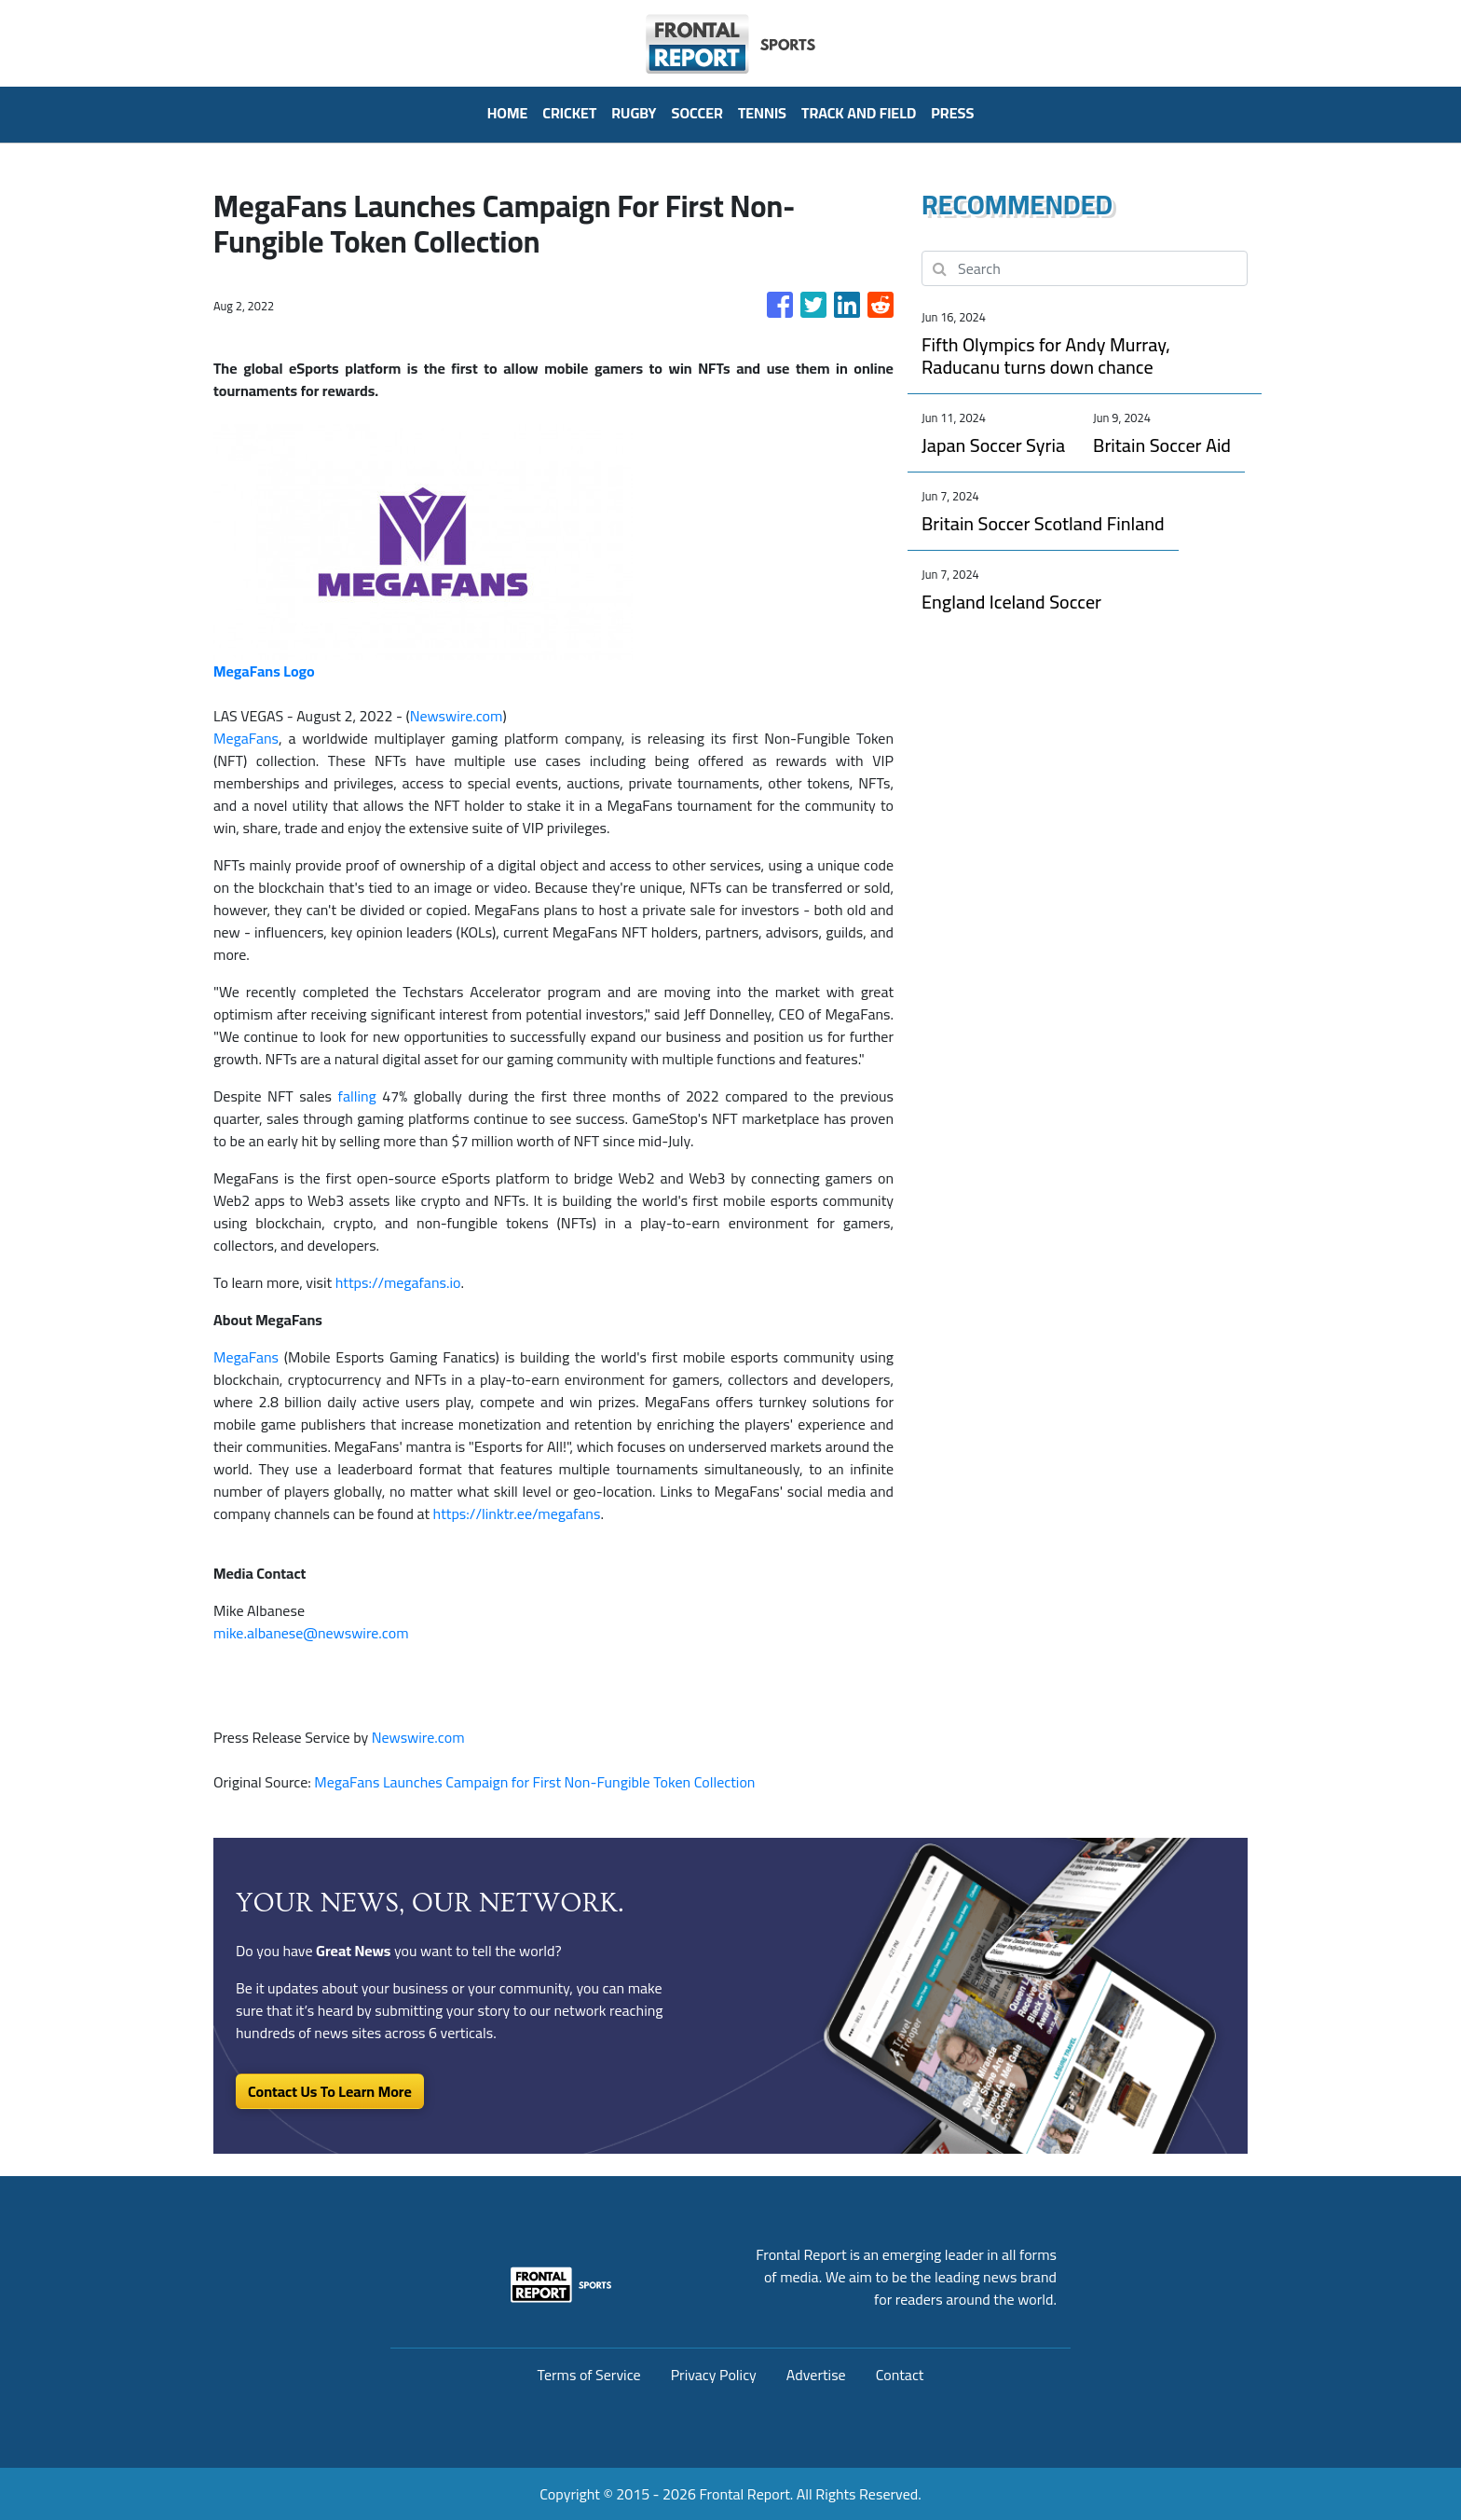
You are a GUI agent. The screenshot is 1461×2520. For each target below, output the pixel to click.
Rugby (633, 113)
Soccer (697, 113)
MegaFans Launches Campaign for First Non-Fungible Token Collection (536, 1782)
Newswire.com (456, 716)
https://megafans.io (398, 1282)
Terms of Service (589, 2375)
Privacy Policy (714, 2375)
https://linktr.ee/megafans (517, 1513)
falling (357, 1096)
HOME (507, 113)
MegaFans (246, 738)
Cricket (569, 113)
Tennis (762, 113)
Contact (900, 2375)
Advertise (816, 2375)
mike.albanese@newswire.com (311, 1633)
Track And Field (858, 113)
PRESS (952, 113)
